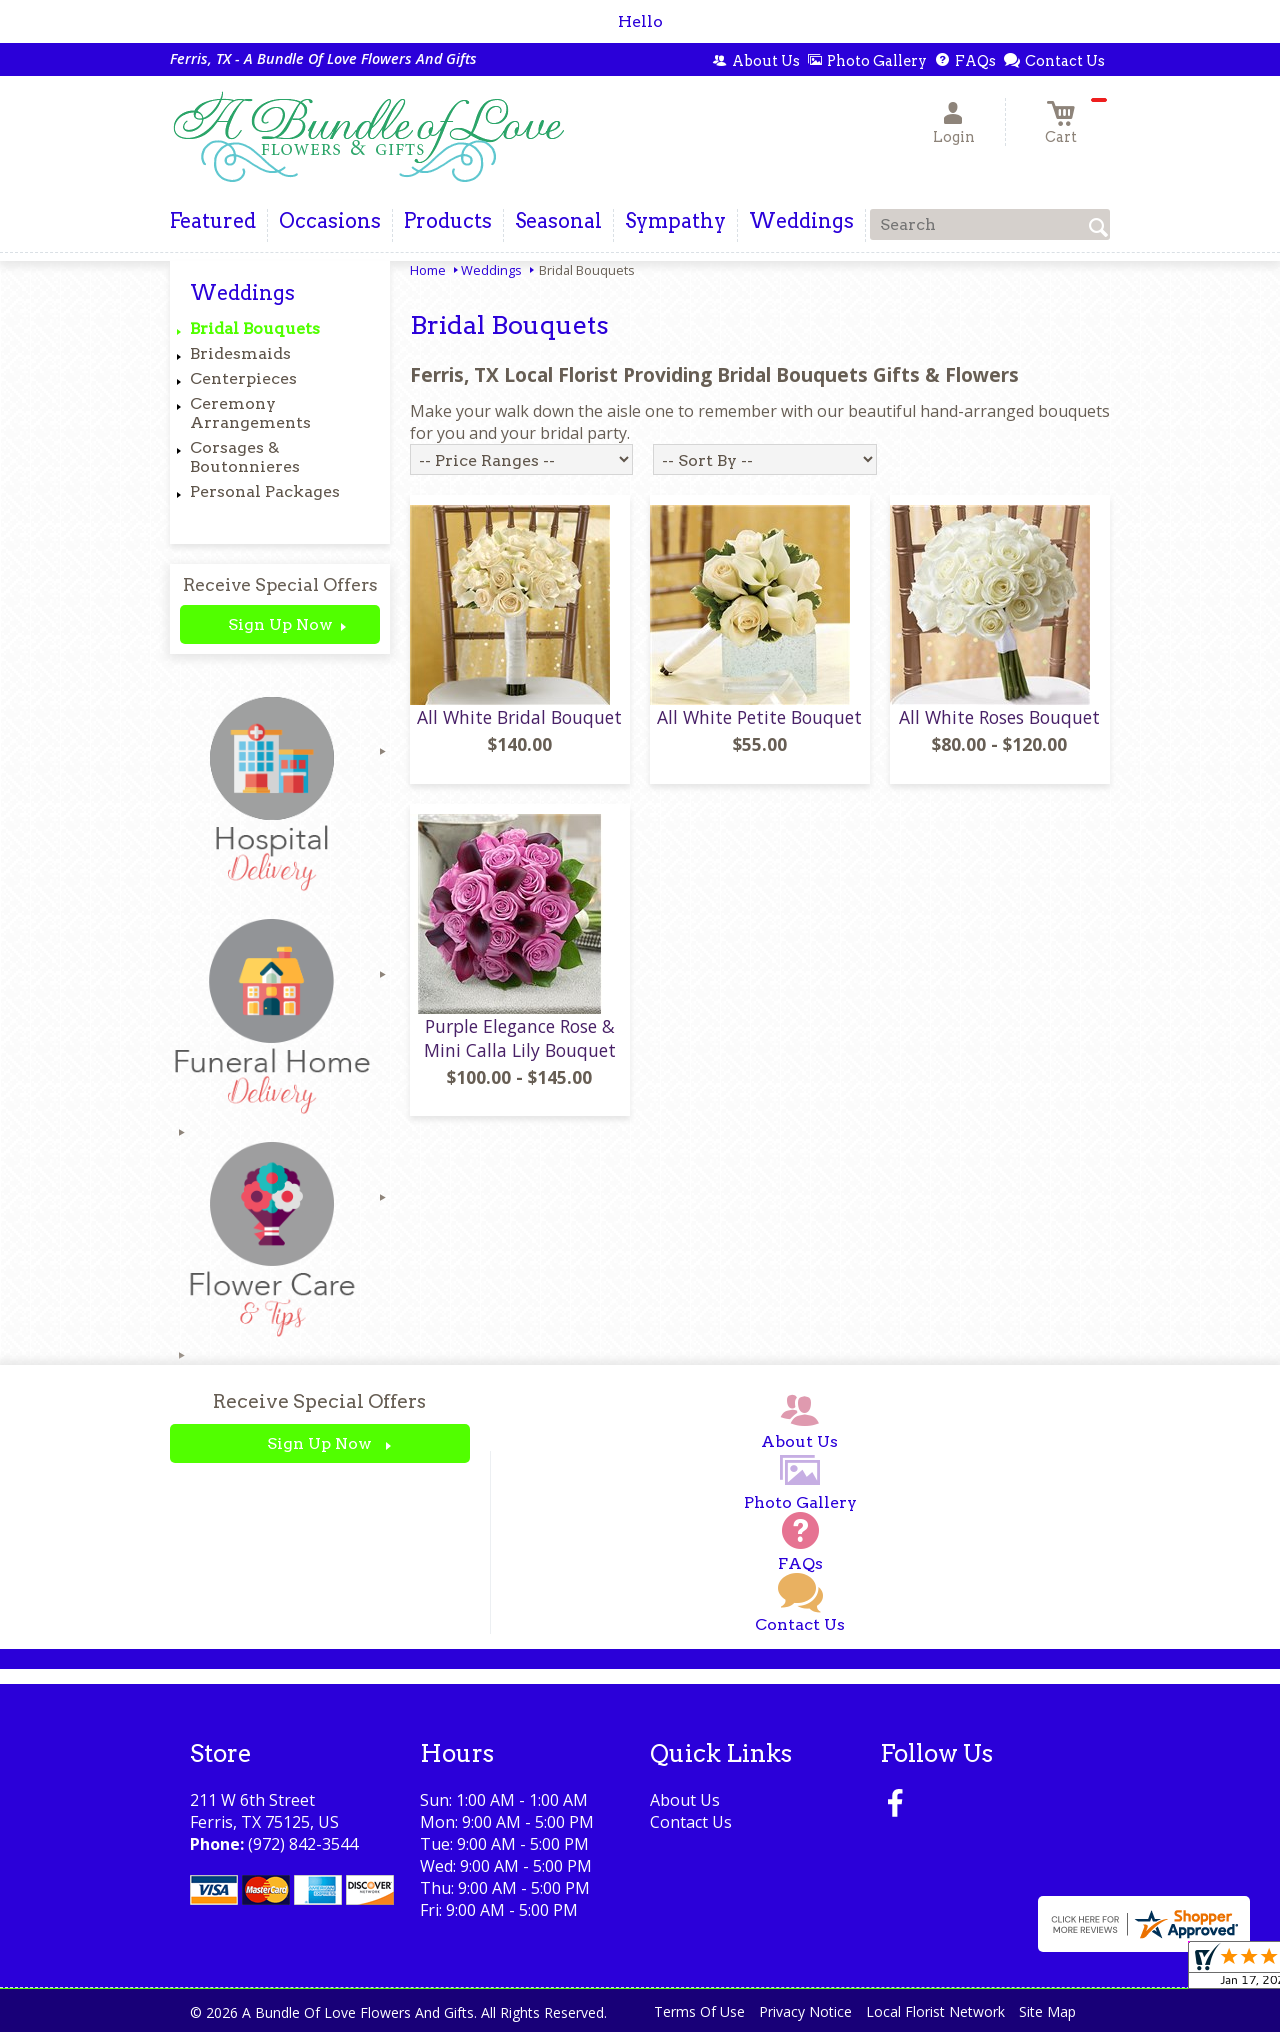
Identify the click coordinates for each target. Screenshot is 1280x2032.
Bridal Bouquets (255, 328)
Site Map (1047, 2011)
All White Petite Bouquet (759, 717)
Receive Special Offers (280, 584)
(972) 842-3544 (303, 1844)
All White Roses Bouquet (999, 717)
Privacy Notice (805, 2011)
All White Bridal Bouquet (519, 717)
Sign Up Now (280, 624)
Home (428, 270)
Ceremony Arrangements (250, 413)
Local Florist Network (935, 2011)
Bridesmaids (240, 353)
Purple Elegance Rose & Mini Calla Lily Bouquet (520, 1038)
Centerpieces (243, 378)
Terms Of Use (699, 2011)
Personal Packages (265, 491)
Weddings (491, 270)
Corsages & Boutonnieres (245, 457)
